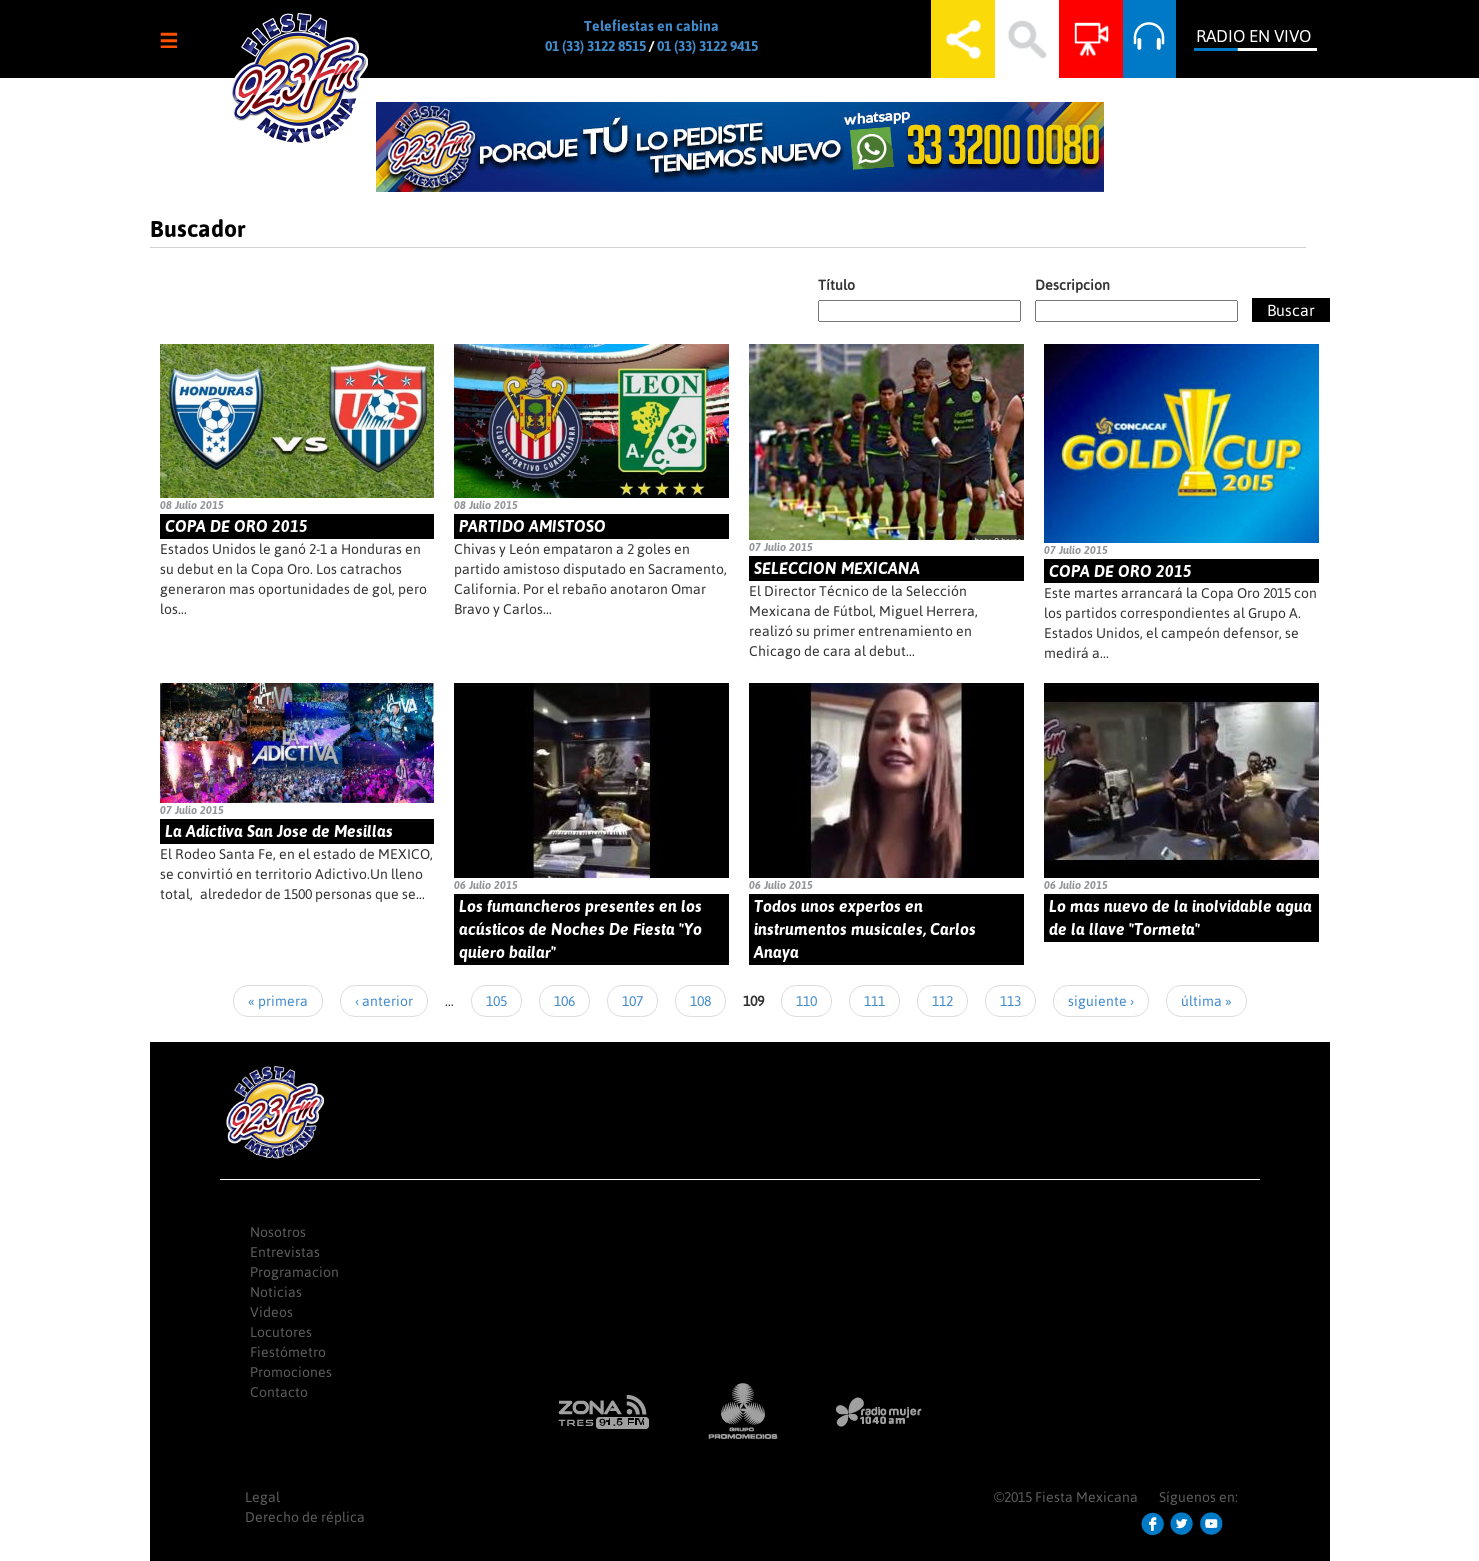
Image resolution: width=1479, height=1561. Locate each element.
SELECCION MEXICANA (837, 568)
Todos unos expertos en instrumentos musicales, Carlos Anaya (865, 929)
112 (942, 1001)
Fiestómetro (288, 1352)
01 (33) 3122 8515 (595, 46)
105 (496, 1001)
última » (1206, 1001)
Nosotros (278, 1232)
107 (632, 1001)
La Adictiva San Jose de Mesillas (279, 831)
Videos (271, 1312)
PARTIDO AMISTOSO (532, 526)
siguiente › (1101, 1001)
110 (806, 1001)
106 (564, 1001)
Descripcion (1072, 285)
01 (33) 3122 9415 (707, 46)
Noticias (276, 1292)
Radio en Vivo (1253, 36)
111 (874, 1001)
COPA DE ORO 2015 (236, 526)
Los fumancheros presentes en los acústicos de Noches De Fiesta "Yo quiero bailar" (580, 929)
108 (700, 1001)
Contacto (279, 1392)
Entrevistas (285, 1252)
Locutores (281, 1332)
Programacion (294, 1272)
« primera (278, 1001)
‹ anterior (384, 1001)
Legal (262, 1497)
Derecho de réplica (305, 1517)
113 (1010, 1001)
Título (836, 285)
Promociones (291, 1372)
